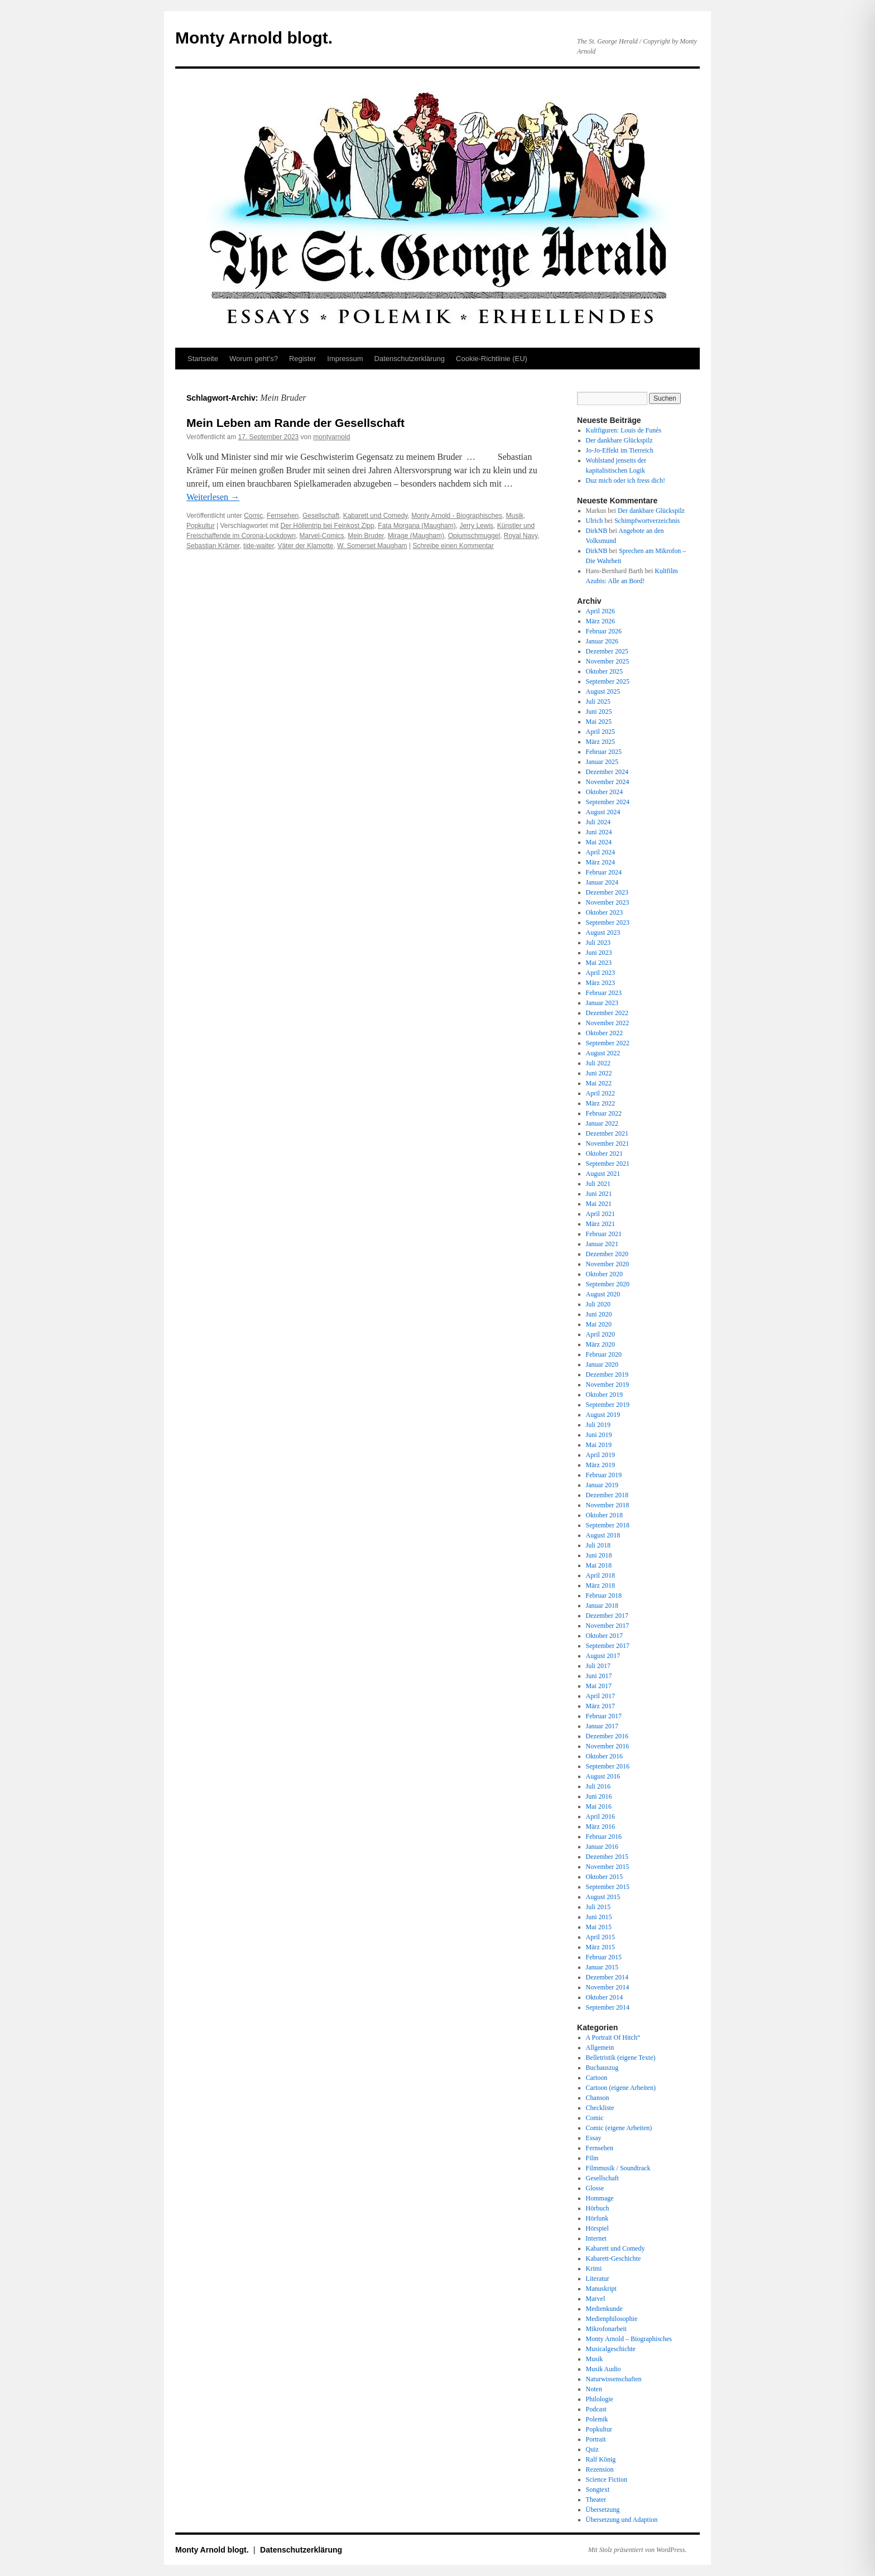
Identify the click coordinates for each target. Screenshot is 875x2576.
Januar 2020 (602, 1364)
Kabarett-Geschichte (613, 2258)
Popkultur (200, 526)
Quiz (592, 2449)
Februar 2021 (604, 1234)
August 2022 (603, 1053)
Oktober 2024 (604, 792)
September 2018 (607, 1525)
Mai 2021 (599, 1204)
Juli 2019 (598, 1425)
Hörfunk (597, 2218)
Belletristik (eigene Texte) (621, 2057)
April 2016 (600, 1816)
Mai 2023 (599, 963)
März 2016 (600, 1826)
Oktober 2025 (604, 671)
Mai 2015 (599, 1927)
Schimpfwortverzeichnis (647, 521)
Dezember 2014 (607, 1977)
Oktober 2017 (604, 1636)
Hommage (600, 2198)
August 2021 (603, 1174)
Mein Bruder (366, 536)
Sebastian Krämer (212, 546)
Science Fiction (606, 2479)
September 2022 (607, 1043)
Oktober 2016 (604, 1756)
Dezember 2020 (607, 1254)
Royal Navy (520, 536)
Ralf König (601, 2459)
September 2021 (607, 1163)
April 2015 (600, 1937)
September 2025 (607, 681)
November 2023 (607, 902)
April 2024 (600, 852)
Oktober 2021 (604, 1153)
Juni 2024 (599, 832)
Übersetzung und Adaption (622, 2520)
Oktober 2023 (604, 912)
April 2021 (600, 1214)
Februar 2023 (604, 993)
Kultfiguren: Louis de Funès (624, 430)
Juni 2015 (599, 1917)
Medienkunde (604, 2309)
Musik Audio (603, 2369)
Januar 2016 (602, 1847)
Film (592, 2158)
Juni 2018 (599, 1555)
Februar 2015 (604, 1957)
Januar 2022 (602, 1123)
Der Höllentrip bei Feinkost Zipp (327, 526)
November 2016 (607, 1746)
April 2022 (600, 1093)
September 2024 (607, 802)
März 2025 (600, 742)
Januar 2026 (602, 641)
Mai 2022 (599, 1083)
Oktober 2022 (604, 1033)
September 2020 (607, 1284)
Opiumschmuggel (474, 536)
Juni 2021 (599, 1194)
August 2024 (603, 812)
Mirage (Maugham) (416, 536)
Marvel (595, 2299)
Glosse (595, 2188)
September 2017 (607, 1646)
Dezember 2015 (607, 1857)
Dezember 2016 (607, 1736)
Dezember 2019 (607, 1374)
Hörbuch (597, 2208)
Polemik (597, 2419)
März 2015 (600, 1947)
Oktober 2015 (604, 1877)
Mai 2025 (599, 721)
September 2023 (607, 922)
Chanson (597, 2098)
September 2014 (607, 2007)
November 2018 (607, 1505)
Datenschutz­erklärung (409, 358)
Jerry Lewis (476, 526)
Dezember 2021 (607, 1133)
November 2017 (607, 1626)
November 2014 (607, 1987)
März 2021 (600, 1224)
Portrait (596, 2439)
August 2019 (603, 1415)
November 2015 (607, 1867)
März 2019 (600, 1465)
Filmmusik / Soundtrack (618, 2168)
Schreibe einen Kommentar (452, 546)
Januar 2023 (602, 1003)
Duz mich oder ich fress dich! (625, 480)
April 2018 (600, 1575)
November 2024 (607, 782)
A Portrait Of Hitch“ (613, 2037)
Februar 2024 (604, 872)
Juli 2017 (598, 1666)
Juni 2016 (599, 1796)
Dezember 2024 (607, 772)
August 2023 (603, 932)
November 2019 (607, 1384)
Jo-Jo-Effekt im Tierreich (619, 450)
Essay (594, 2138)
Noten (594, 2389)
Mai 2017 (599, 1686)
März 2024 (600, 862)
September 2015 (607, 1887)
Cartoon (597, 2078)
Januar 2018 (602, 1605)
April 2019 (600, 1455)
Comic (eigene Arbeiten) (619, 2128)
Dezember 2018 (607, 1495)
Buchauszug (602, 2068)
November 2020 (607, 1264)
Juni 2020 (599, 1314)
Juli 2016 (598, 1786)
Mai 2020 (599, 1324)
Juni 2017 (599, 1676)
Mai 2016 (599, 1806)
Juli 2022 (598, 1063)
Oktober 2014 (604, 1997)
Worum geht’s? (253, 358)
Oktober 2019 (604, 1394)
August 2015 (603, 1897)
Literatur (597, 2278)
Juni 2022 (599, 1073)
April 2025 (600, 732)
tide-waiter (258, 546)
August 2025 (603, 691)
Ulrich (594, 521)
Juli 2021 (598, 1184)
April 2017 (600, 1696)
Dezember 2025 (607, 651)
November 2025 (607, 661)
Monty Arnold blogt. (254, 37)
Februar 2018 (604, 1595)
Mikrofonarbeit (606, 2329)
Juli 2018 (598, 1545)
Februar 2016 (604, 1836)
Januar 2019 (602, 1485)
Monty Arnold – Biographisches (629, 2339)
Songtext (598, 2489)
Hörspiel (597, 2228)
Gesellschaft (320, 516)
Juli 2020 (598, 1304)
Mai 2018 (599, 1565)
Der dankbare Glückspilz (619, 440)
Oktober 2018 (604, 1515)
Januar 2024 (602, 882)
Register (302, 358)
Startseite (203, 358)
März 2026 (600, 621)
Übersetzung (603, 2509)
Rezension (600, 2469)
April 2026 (600, 611)
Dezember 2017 (607, 1615)
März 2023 (600, 983)
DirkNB (597, 531)
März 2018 (600, 1585)
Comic (253, 516)
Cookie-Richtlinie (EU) (491, 358)
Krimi (594, 2268)
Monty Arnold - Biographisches (456, 516)
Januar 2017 (602, 1726)
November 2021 (607, 1143)
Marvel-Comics (322, 536)
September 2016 (607, 1766)
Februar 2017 (604, 1716)
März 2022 (600, 1103)
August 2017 (603, 1656)
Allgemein (600, 2047)
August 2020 (603, 1294)
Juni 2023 (599, 953)
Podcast (596, 2409)
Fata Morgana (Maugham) (416, 526)
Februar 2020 (604, 1354)
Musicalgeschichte (611, 2349)
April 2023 (600, 973)
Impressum (345, 358)
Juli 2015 (598, 1907)
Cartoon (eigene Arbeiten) (621, 2088)
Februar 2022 (604, 1113)
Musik (514, 516)
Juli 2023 (598, 942)
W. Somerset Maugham (372, 546)
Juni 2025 (599, 711)
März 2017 (600, 1706)
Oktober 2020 (604, 1274)
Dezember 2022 (607, 1013)
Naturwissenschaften (614, 2379)
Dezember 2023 (607, 892)
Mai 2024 (599, 842)
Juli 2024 (598, 822)
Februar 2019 (604, 1475)
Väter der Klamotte (305, 546)
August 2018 (603, 1535)
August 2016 (603, 1776)
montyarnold (331, 437)
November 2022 (607, 1023)
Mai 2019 (599, 1445)
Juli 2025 (598, 701)
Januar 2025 (602, 762)
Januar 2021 (602, 1244)
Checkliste (600, 2108)
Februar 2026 (604, 631)
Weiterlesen (212, 497)
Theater (596, 2499)
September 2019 (607, 1405)
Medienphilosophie (612, 2319)
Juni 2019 (599, 1435)
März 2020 (600, 1344)
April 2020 (600, 1334)
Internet (596, 2238)
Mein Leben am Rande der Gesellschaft (295, 422)
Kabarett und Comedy (375, 516)
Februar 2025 (604, 752)
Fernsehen (283, 516)
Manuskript (601, 2289)
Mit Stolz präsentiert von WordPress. (637, 2550)
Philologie (599, 2399)
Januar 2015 (602, 1967)
